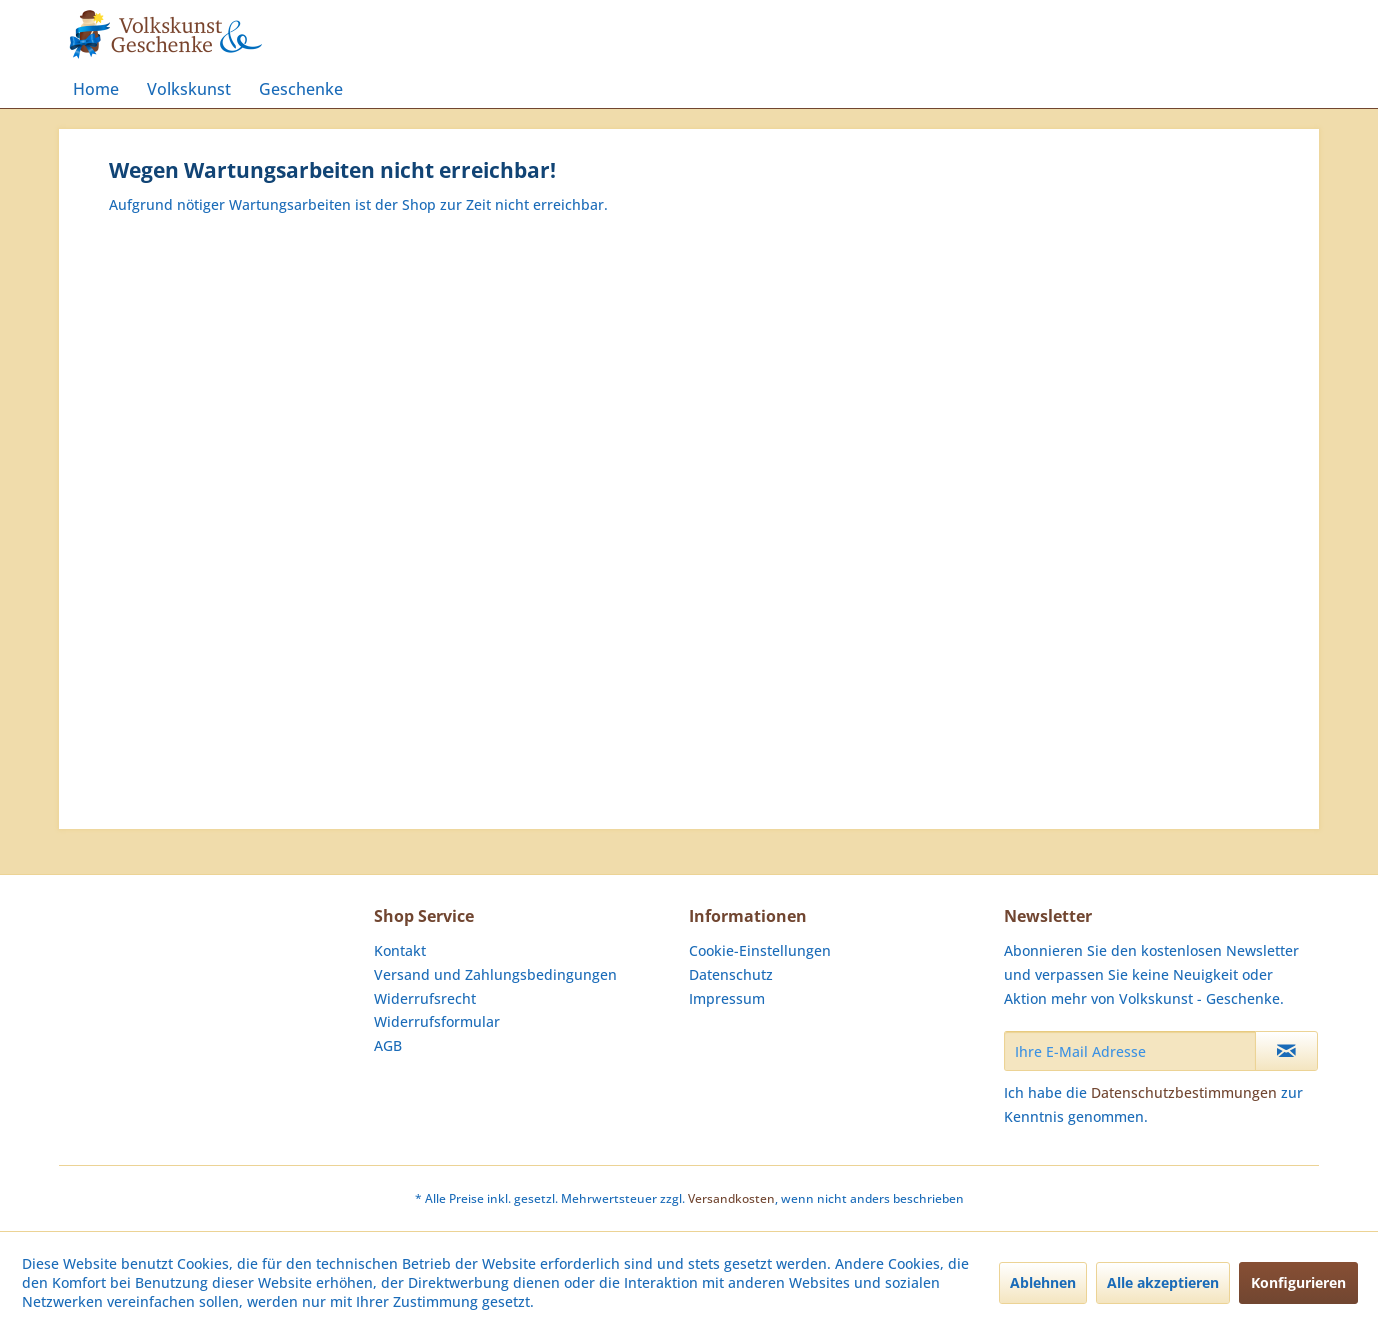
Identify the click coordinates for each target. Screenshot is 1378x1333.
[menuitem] (96, 89)
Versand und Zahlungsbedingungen (495, 974)
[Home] (96, 89)
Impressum (727, 998)
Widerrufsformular (437, 1021)
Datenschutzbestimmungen (1184, 1092)
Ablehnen (1043, 1282)
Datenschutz (731, 974)
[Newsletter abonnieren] (1286, 1051)
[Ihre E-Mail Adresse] (1130, 1051)
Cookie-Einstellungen (760, 950)
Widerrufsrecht (425, 998)
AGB (388, 1045)
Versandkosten (731, 1198)
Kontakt (400, 950)
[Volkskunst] (189, 89)
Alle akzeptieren (1163, 1282)
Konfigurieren (1298, 1282)
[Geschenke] (301, 89)
